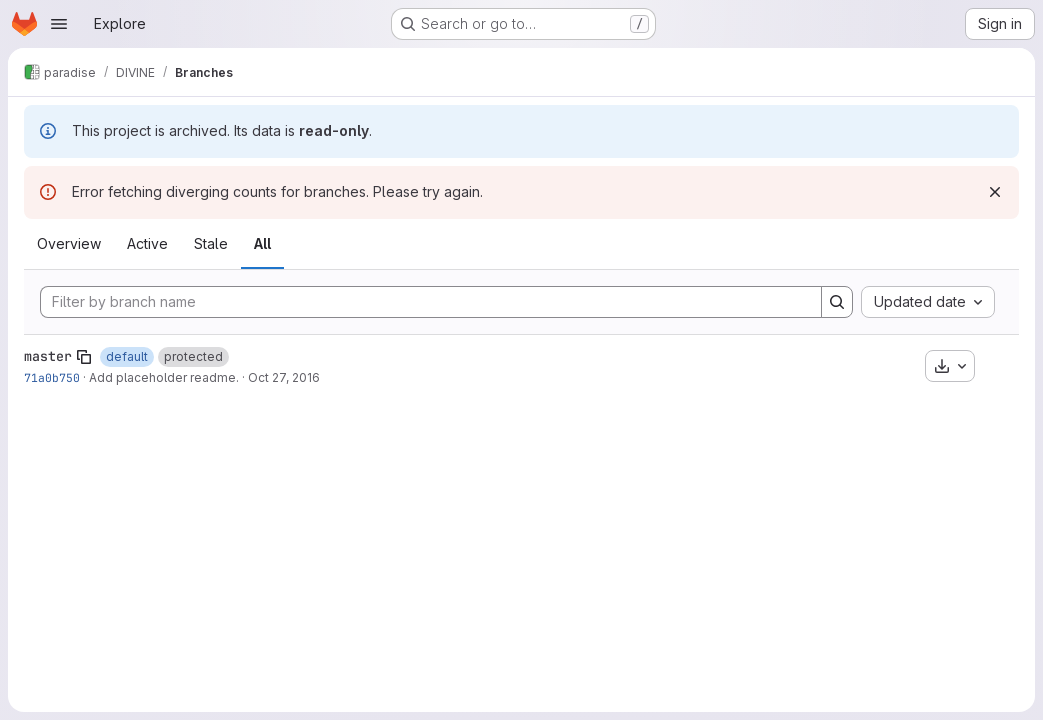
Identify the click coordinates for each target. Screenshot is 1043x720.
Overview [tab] (69, 243)
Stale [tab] (211, 243)
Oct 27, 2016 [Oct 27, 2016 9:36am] (284, 377)
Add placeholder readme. (164, 377)
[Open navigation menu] (59, 24)
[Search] (837, 302)
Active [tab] (147, 243)
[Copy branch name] (84, 357)
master (48, 356)
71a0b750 (52, 377)
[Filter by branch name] (431, 302)
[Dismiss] (995, 192)
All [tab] (262, 243)
